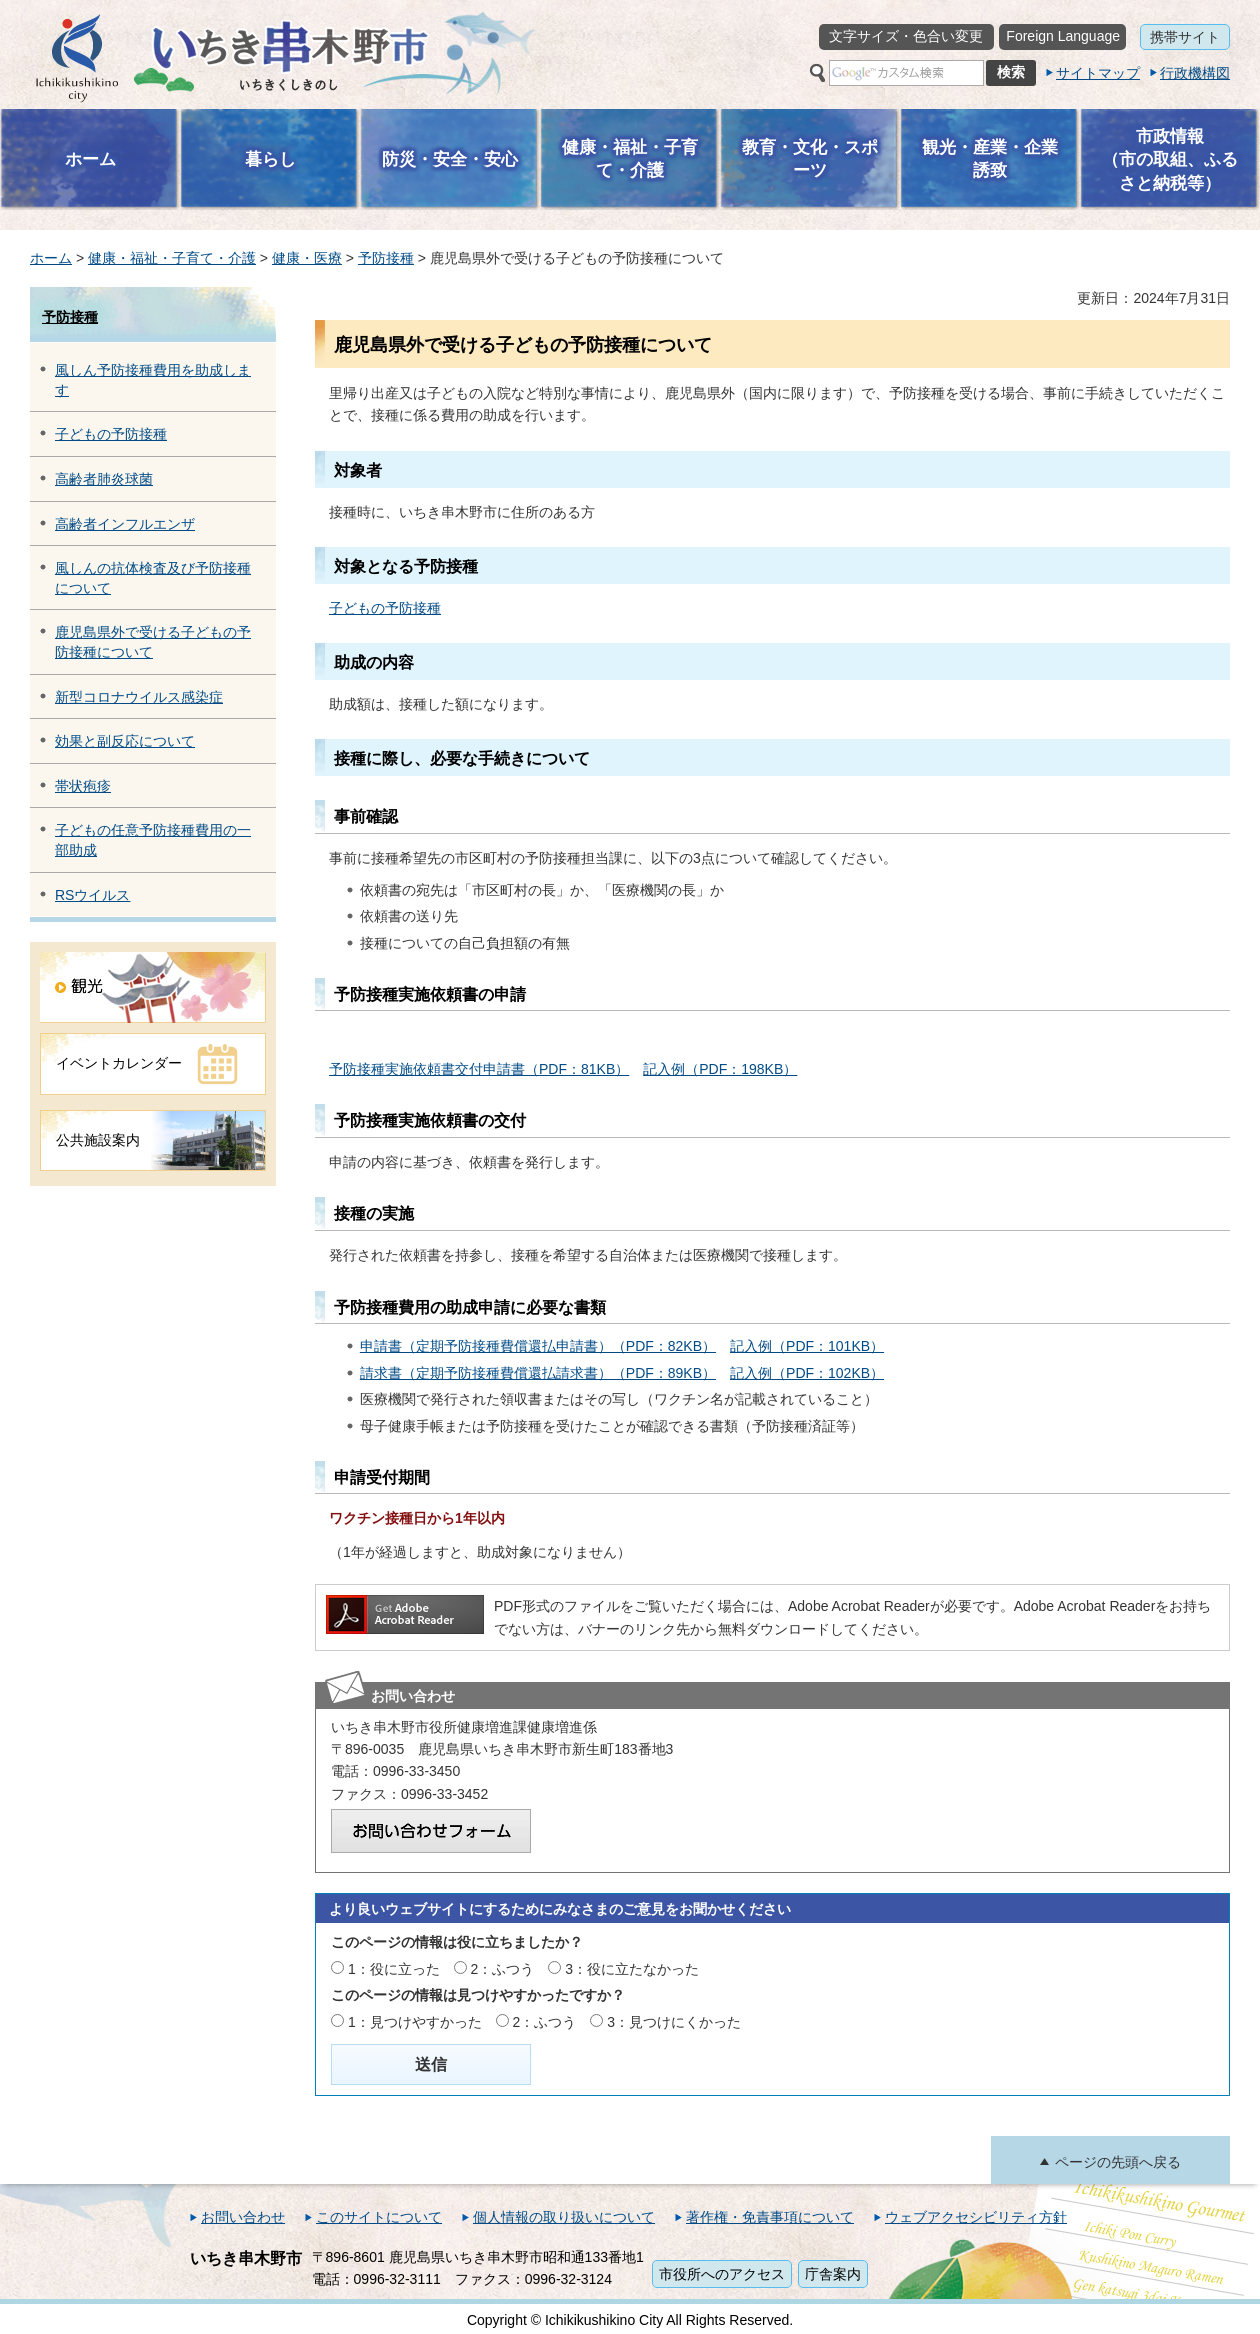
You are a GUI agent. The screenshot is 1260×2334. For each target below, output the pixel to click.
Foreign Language (1063, 36)
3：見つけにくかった (674, 2022)
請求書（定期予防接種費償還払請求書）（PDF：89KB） (538, 1373)
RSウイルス (92, 895)
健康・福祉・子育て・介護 (172, 258)
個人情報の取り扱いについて (564, 2217)
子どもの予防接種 (111, 434)
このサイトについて (379, 2217)
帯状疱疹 (83, 786)
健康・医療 (307, 258)
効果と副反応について (125, 741)
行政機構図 (1195, 73)
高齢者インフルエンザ (125, 524)
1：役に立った (394, 1969)
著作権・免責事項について (770, 2217)
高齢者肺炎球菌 (104, 479)
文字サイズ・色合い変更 (906, 36)
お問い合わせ (243, 2217)
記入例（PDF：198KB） (720, 1069)
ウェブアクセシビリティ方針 (976, 2217)
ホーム (51, 258)
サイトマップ (1098, 73)
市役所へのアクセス (722, 2274)
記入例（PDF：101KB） (807, 1346)
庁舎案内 (833, 2274)
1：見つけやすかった (415, 2022)
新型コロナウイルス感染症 (139, 697)
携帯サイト (1185, 37)
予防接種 (386, 258)
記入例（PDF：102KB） (807, 1373)
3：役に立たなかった (632, 1969)
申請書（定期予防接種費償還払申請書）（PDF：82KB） (538, 1346)
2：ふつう (503, 1969)
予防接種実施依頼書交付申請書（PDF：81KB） (479, 1069)
